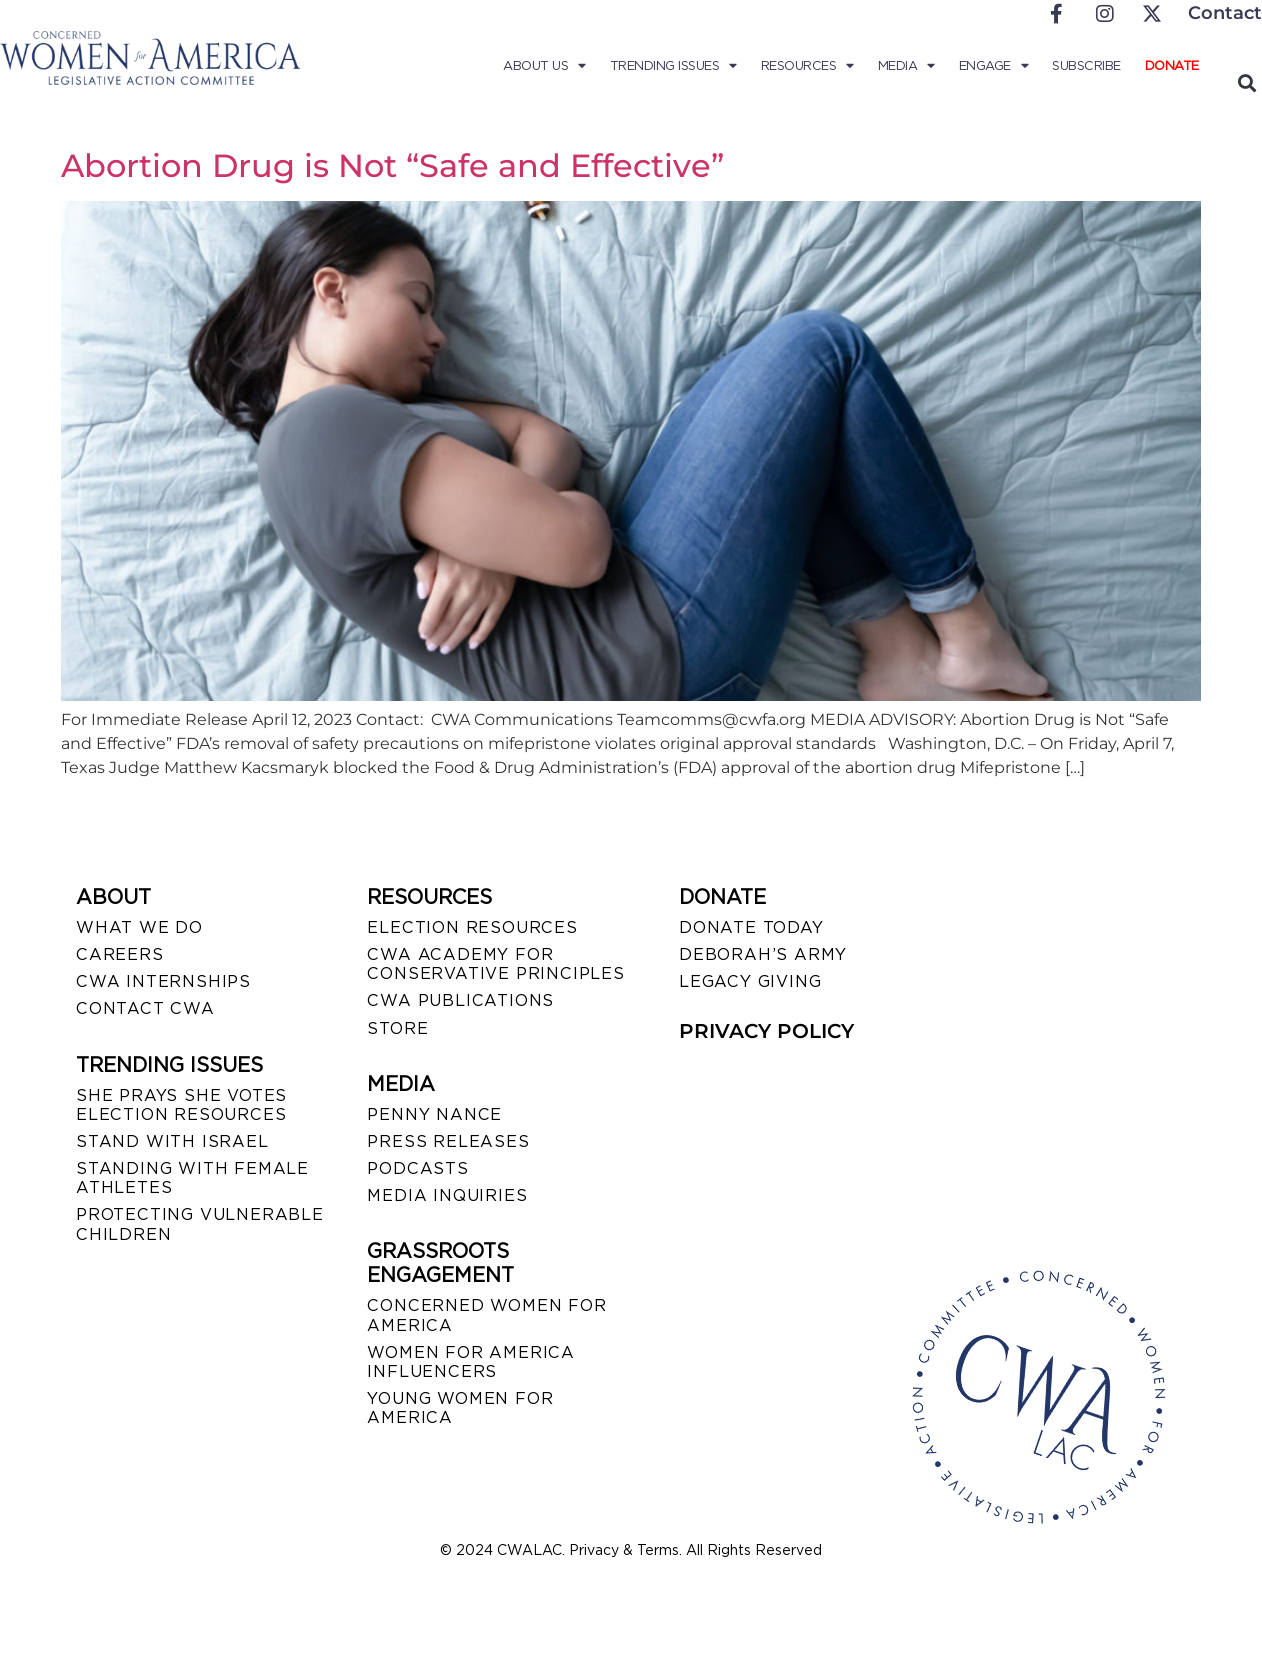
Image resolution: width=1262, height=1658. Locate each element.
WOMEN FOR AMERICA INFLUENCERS (471, 1362)
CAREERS (120, 954)
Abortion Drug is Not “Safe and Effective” (392, 165)
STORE (397, 1028)
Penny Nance (434, 1114)
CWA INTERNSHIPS (163, 981)
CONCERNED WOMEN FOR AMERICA (486, 1315)
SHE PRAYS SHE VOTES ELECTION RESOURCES (181, 1105)
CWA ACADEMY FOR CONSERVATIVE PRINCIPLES (495, 964)
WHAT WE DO (139, 927)
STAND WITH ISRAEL (172, 1141)
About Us (544, 66)
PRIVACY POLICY (766, 1031)
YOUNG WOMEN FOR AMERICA (460, 1408)
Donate (1172, 65)
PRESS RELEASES (448, 1141)
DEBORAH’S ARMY (763, 954)
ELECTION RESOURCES (472, 927)
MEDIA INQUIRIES (447, 1195)
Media (906, 66)
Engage (994, 66)
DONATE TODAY (751, 927)
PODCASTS (417, 1168)
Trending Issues (673, 66)
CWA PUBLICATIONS (460, 1000)
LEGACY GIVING (750, 981)
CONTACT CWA (145, 1008)
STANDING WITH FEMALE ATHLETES (192, 1178)
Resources (807, 66)
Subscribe (1086, 65)
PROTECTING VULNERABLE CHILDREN (200, 1224)
